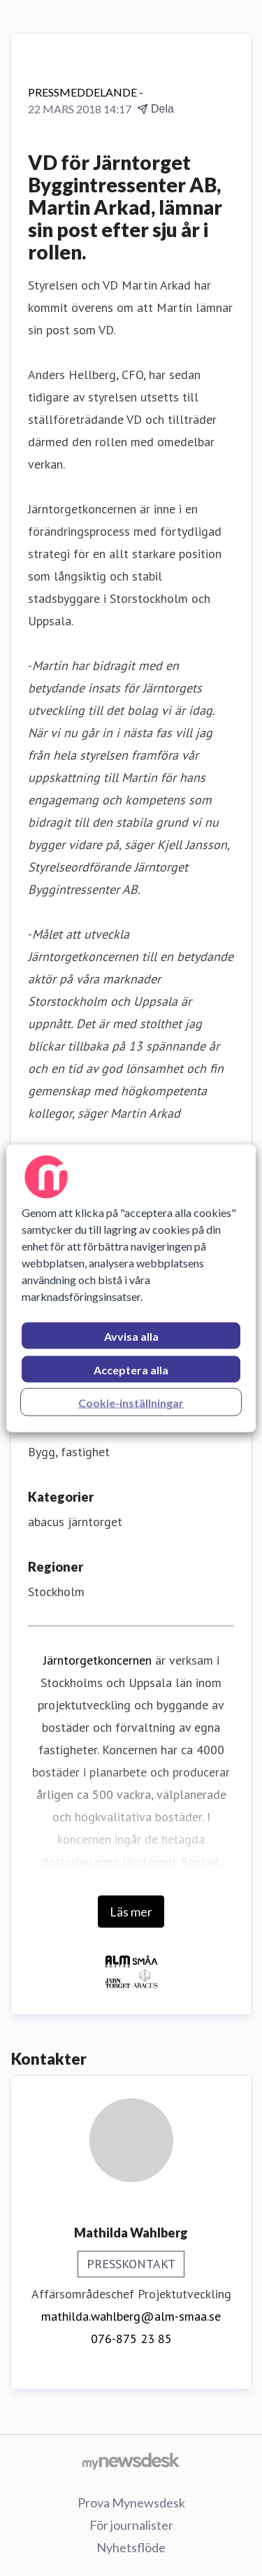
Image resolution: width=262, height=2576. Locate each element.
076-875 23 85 (131, 2339)
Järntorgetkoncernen (97, 1660)
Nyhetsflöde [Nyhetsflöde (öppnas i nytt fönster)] (131, 2547)
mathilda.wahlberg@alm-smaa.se (131, 2316)
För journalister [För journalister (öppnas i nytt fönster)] (131, 2525)
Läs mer (131, 1911)
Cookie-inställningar (131, 1402)
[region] (130, 1288)
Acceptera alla (131, 1369)
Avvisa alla (131, 1335)
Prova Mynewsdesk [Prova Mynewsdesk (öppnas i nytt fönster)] (131, 2502)
